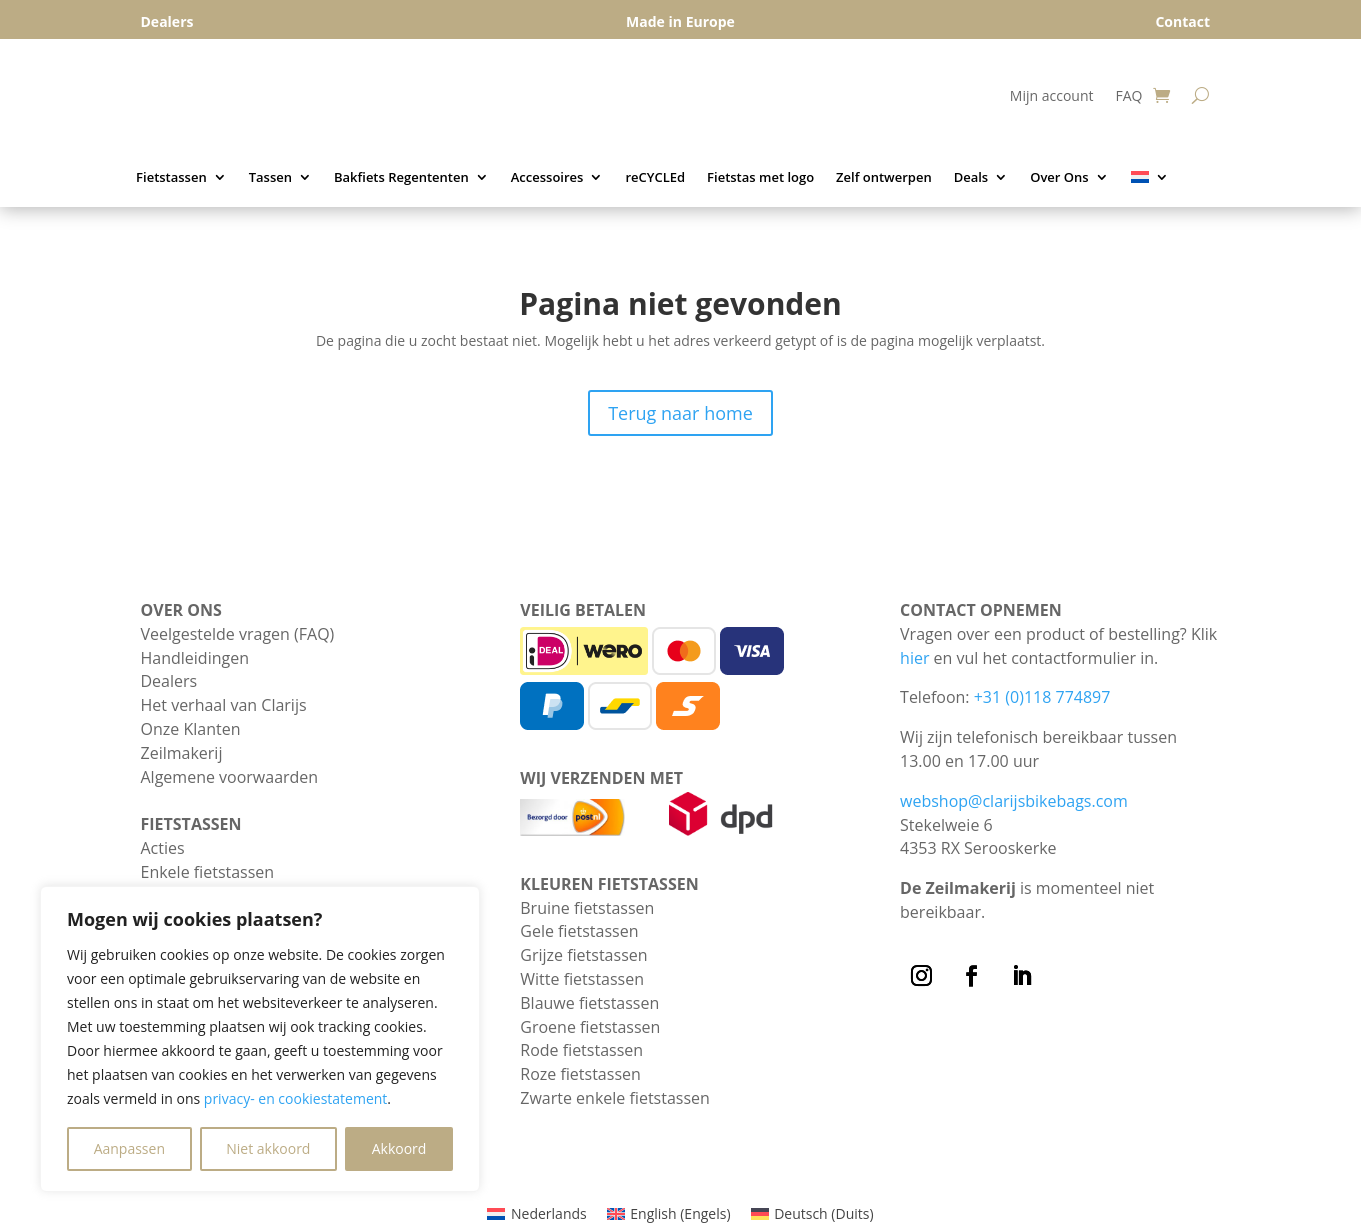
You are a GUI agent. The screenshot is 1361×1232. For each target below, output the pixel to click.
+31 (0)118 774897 (1042, 697)
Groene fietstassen (590, 1027)
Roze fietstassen (580, 1074)
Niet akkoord (268, 1148)
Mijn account (1052, 97)
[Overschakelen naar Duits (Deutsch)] (812, 1214)
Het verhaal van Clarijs (224, 705)
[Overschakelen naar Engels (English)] (669, 1214)
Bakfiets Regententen (401, 178)
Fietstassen (171, 178)
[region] (260, 1039)
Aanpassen (129, 1148)
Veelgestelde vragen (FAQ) (238, 634)
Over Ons (1059, 178)
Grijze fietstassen (583, 955)
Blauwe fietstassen (589, 1003)
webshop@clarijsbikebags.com (1014, 801)
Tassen (270, 178)
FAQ (1128, 97)
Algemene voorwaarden (230, 777)
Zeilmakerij (182, 753)
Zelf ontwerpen (884, 178)
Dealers (169, 681)
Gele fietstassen (579, 931)
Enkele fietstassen (208, 872)
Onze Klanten (191, 729)
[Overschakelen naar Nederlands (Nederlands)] (536, 1214)
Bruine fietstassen (587, 908)
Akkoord (399, 1148)
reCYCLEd (655, 178)
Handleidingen (195, 658)
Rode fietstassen (581, 1050)
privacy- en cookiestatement (296, 1098)
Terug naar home (680, 413)
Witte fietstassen (582, 979)
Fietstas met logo (760, 178)
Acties (163, 848)
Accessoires (547, 178)
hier (914, 658)
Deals (971, 178)
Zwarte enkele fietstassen (615, 1098)
